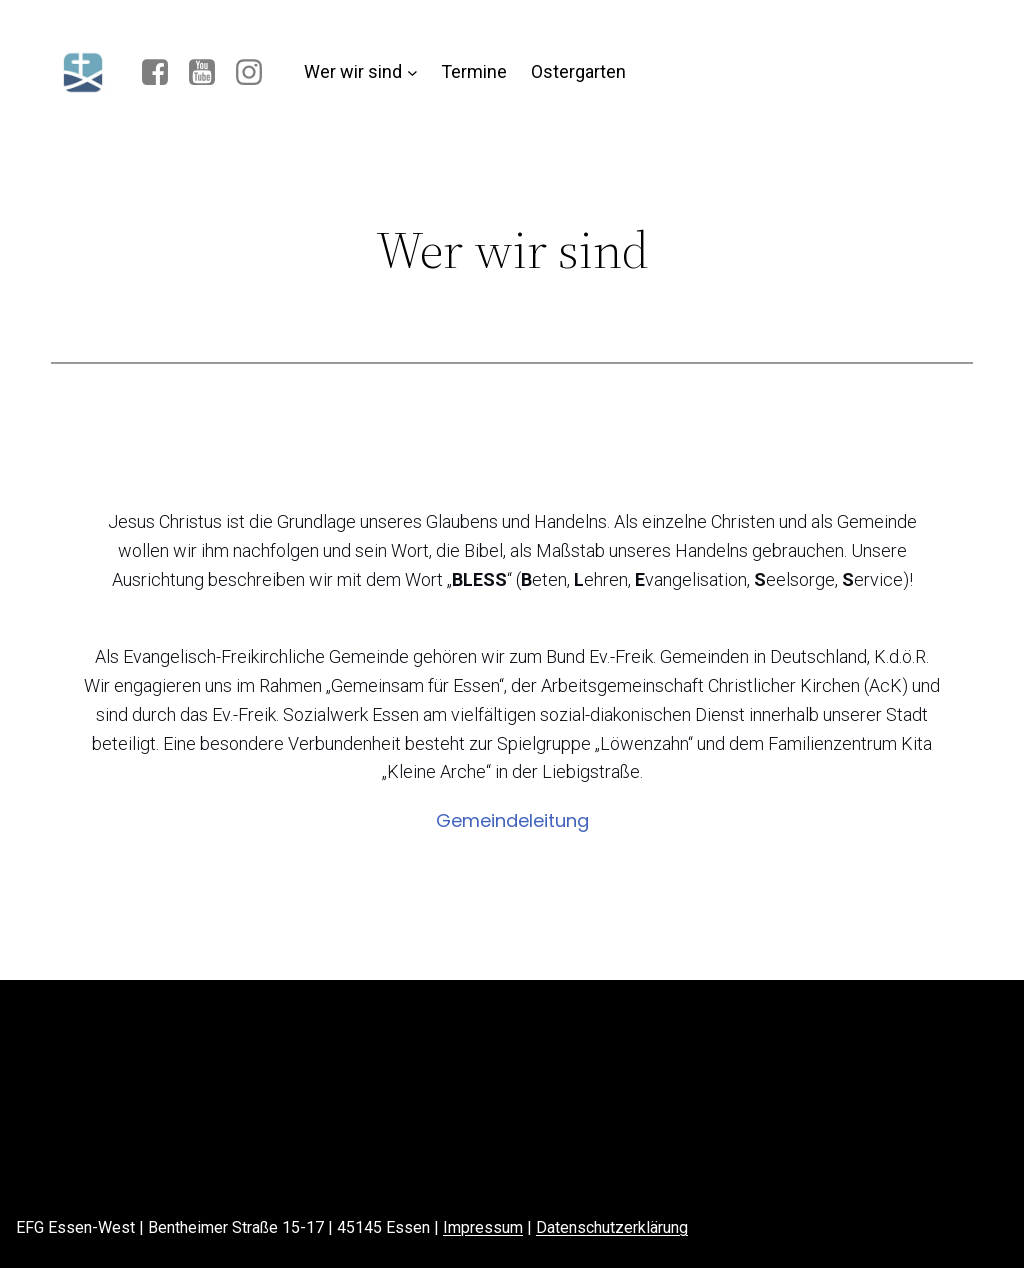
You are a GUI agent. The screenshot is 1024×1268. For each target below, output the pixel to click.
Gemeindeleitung (512, 820)
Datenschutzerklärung (612, 1227)
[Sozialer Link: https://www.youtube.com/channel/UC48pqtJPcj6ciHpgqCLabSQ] (209, 73)
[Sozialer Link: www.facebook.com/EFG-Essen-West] (162, 73)
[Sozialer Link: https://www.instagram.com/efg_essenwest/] (256, 73)
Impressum (483, 1227)
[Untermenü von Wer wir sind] (412, 72)
